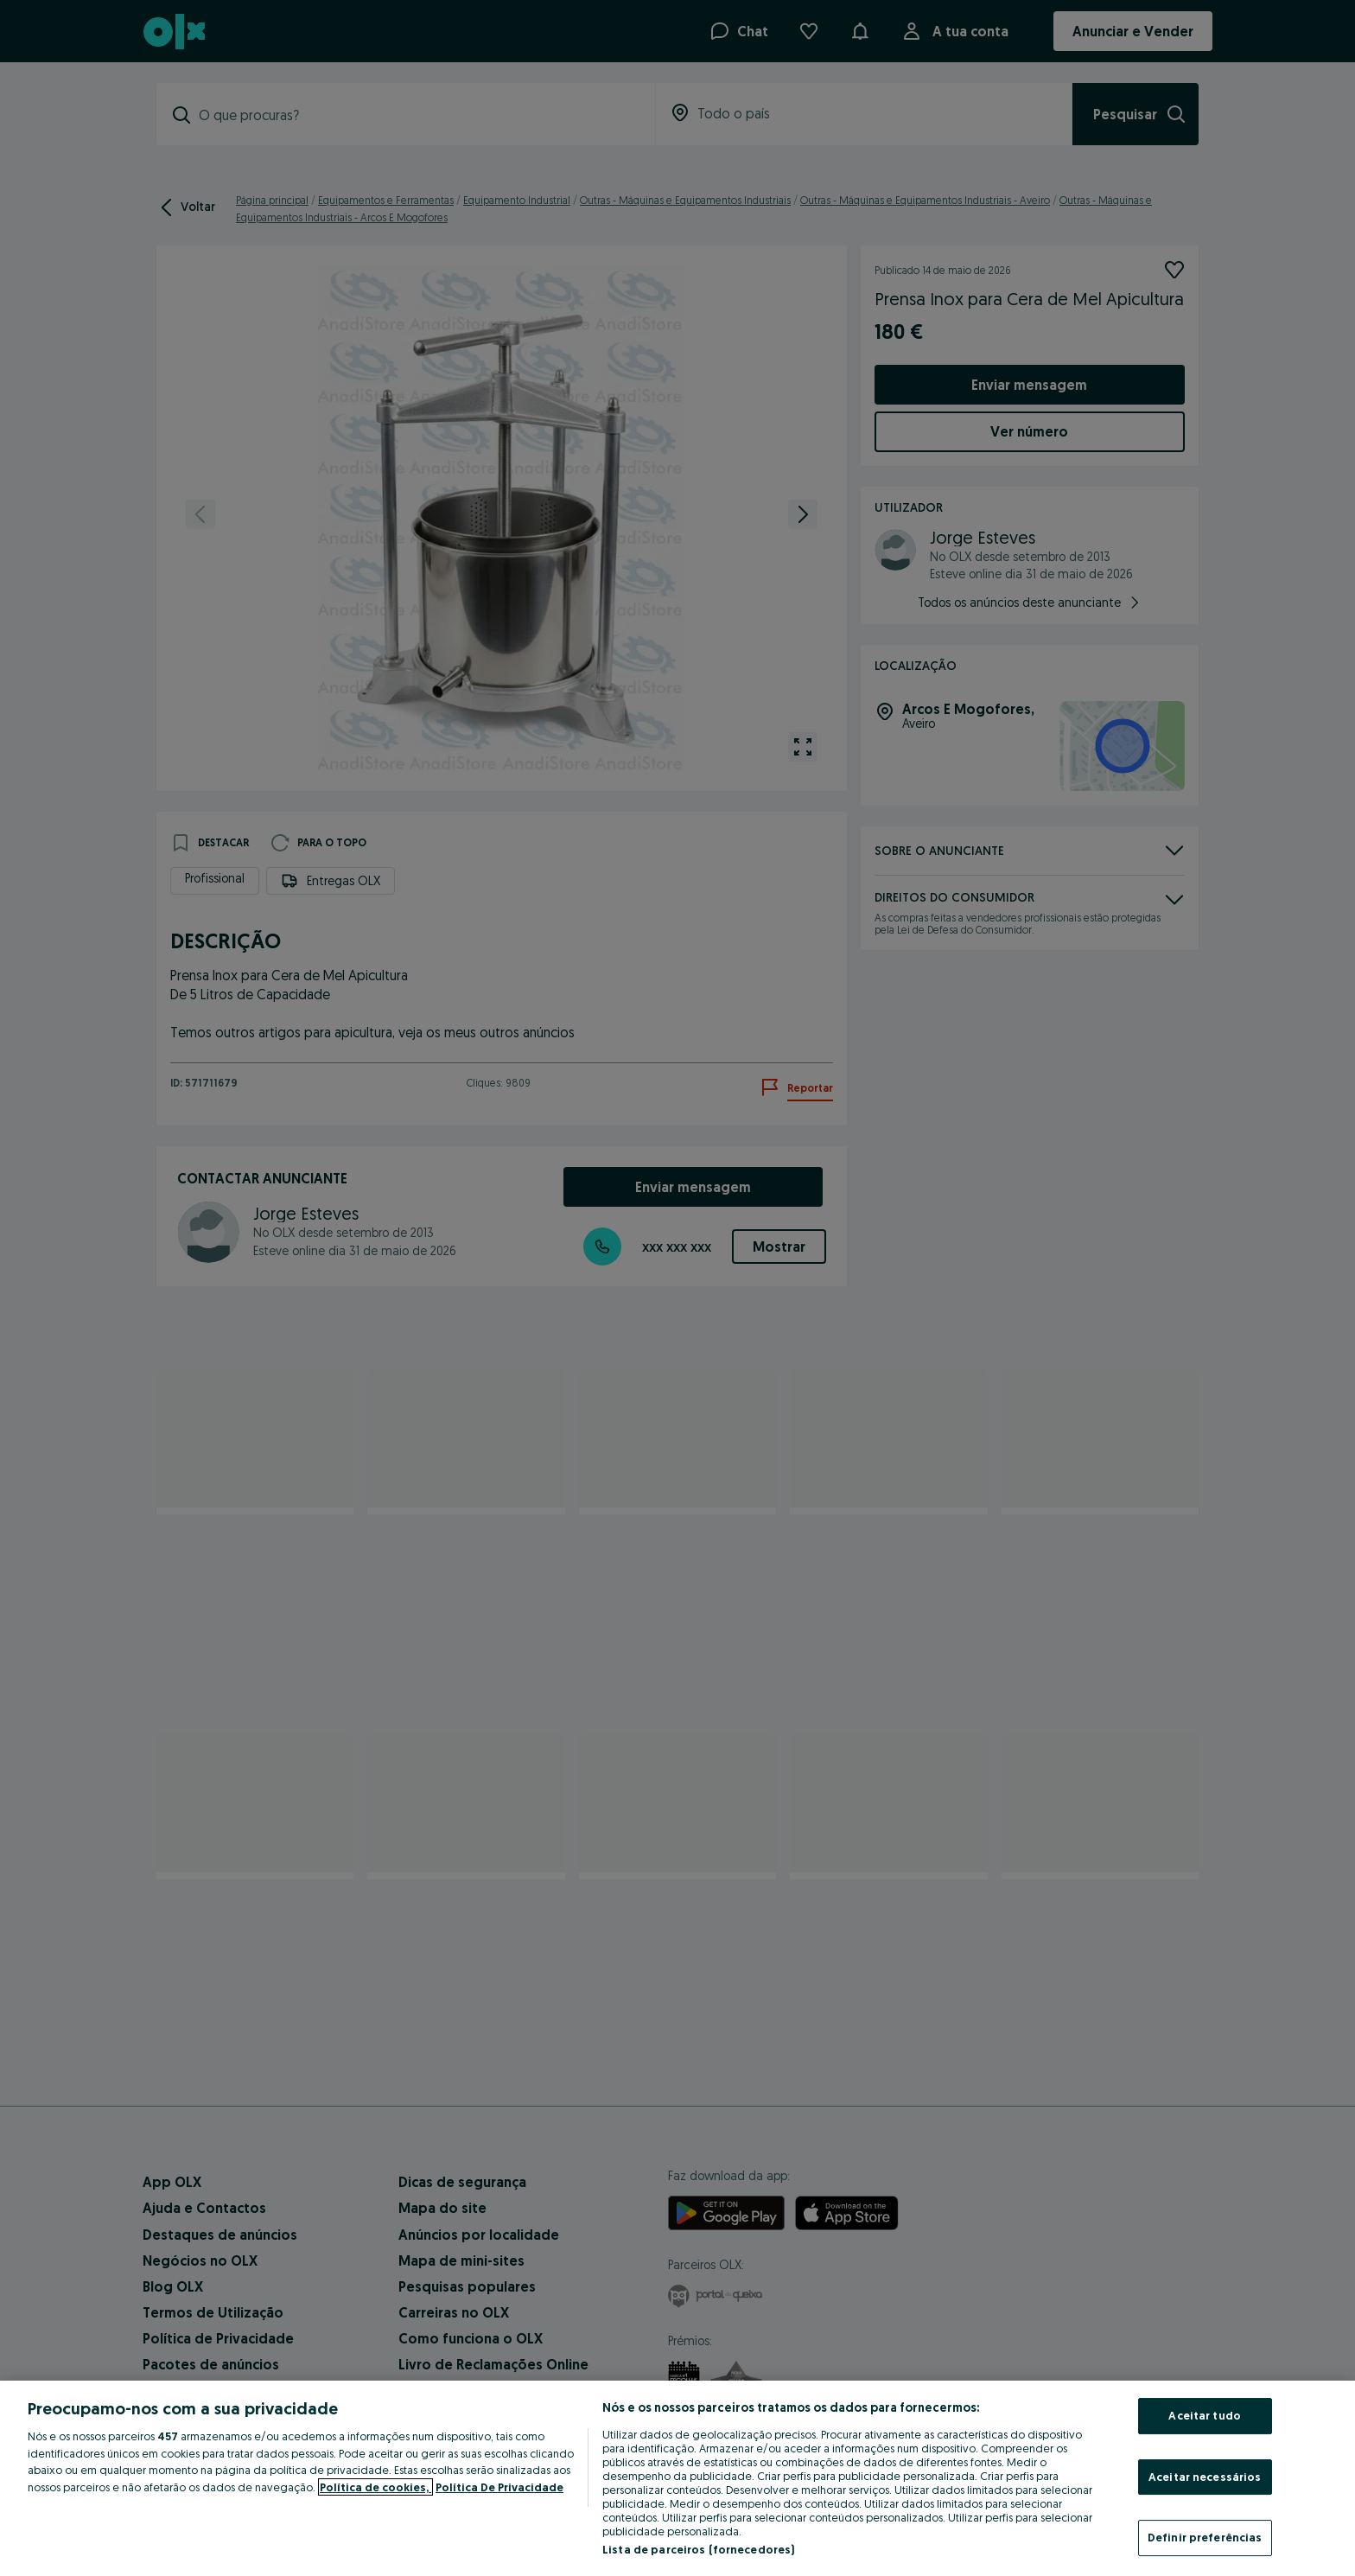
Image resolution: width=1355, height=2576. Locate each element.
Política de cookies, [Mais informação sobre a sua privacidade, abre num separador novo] (375, 2487)
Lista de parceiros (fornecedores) (698, 2549)
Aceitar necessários (1204, 2477)
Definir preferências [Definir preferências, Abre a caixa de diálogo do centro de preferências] (1205, 2537)
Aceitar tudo (1204, 2415)
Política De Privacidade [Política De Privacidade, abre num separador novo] (499, 2487)
